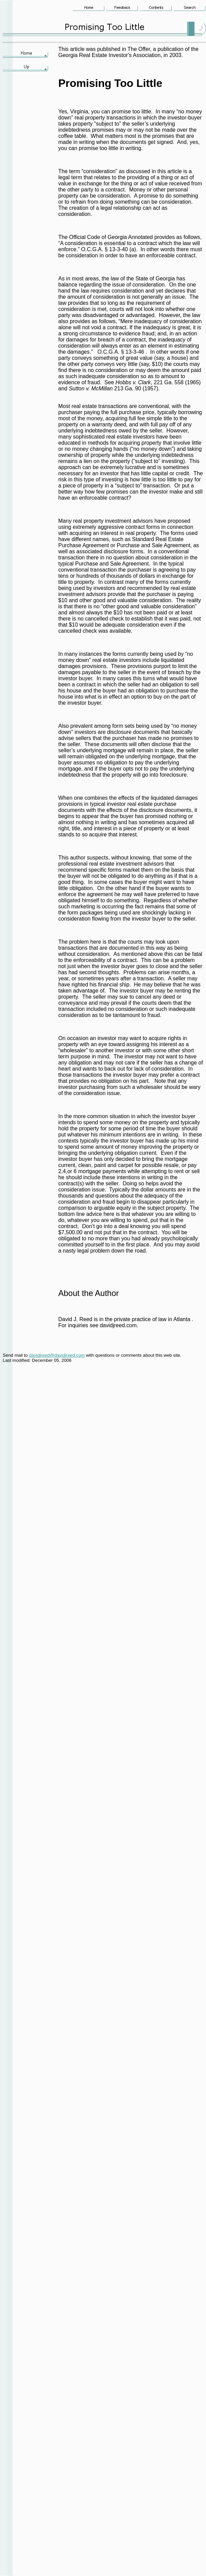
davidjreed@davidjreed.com (57, 1355)
